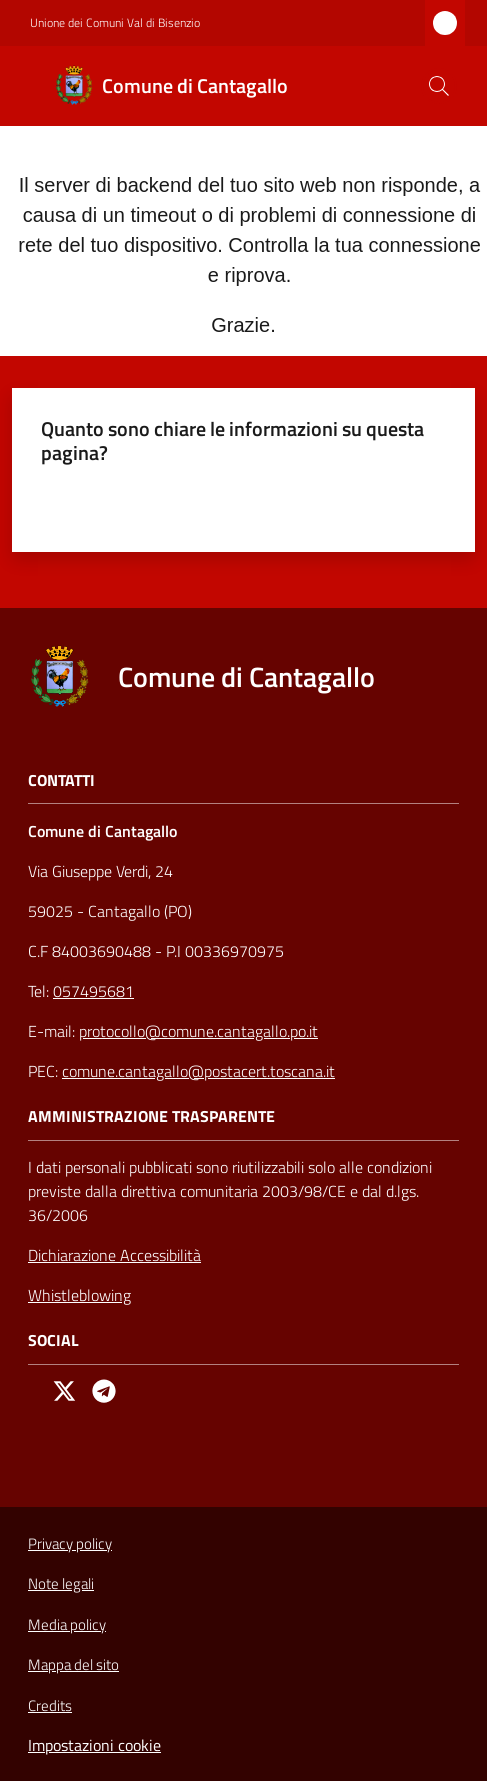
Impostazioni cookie (94, 1745)
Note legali (61, 1583)
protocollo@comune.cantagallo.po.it (198, 1031)
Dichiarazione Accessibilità (114, 1255)
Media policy (67, 1624)
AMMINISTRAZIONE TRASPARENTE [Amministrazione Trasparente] (151, 1116)
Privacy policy (70, 1543)
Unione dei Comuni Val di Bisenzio (115, 23)
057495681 (93, 991)
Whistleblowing (79, 1295)
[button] (439, 86)
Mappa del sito (73, 1664)
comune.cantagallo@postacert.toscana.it (198, 1071)
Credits (50, 1706)
